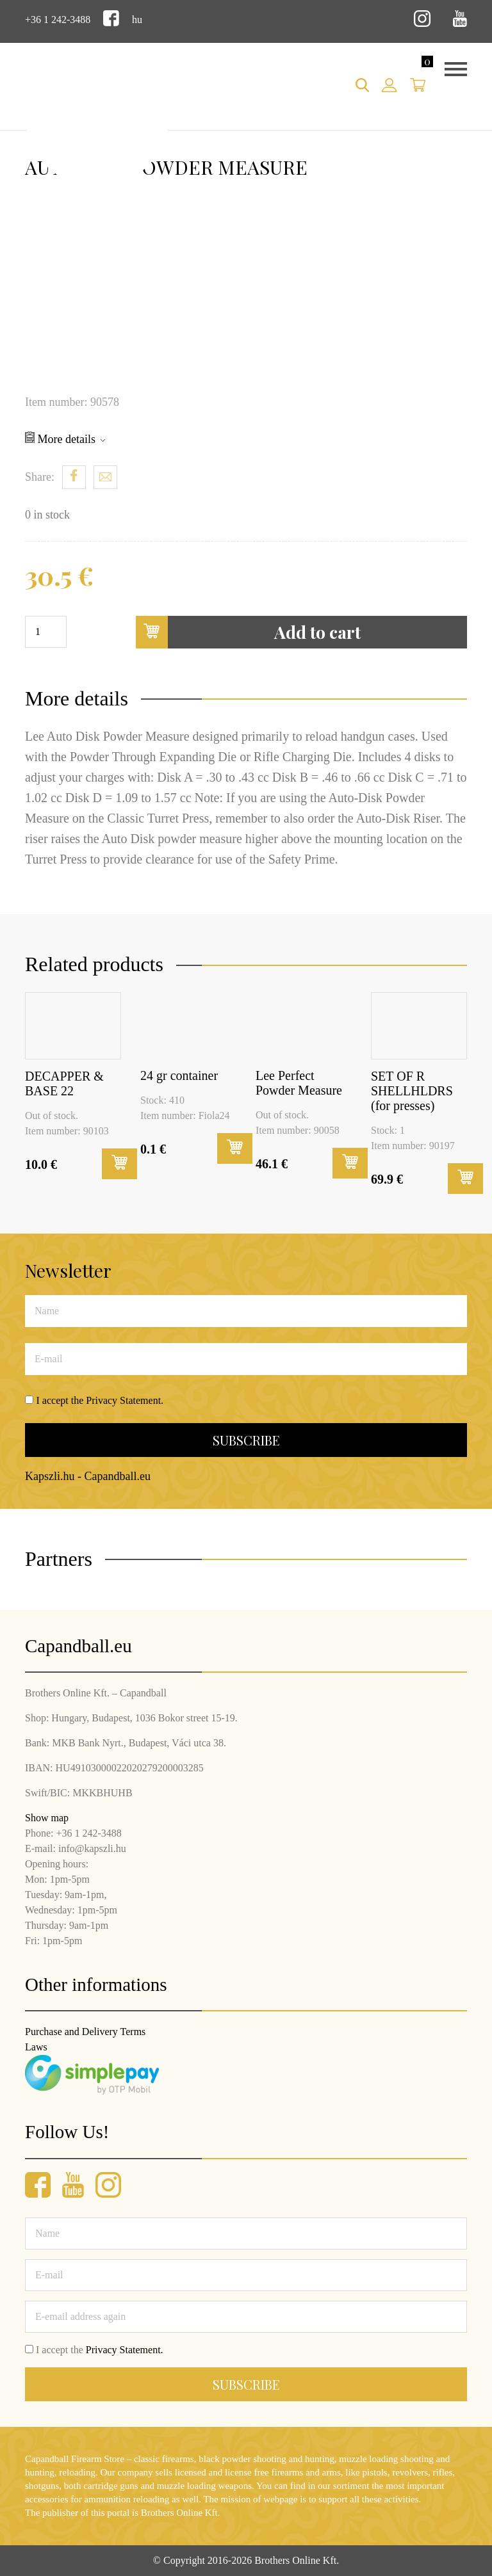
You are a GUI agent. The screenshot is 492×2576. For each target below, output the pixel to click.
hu (137, 19)
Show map (47, 1817)
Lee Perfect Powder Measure (299, 1082)
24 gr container (179, 1075)
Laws (36, 2046)
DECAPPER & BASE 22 (64, 1083)
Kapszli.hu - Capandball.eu (88, 1476)
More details (65, 438)
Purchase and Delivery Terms (85, 2031)
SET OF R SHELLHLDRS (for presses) (412, 1091)
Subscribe (246, 1440)
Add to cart (248, 632)
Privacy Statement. (124, 1400)
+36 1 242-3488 (57, 19)
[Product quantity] (46, 632)
